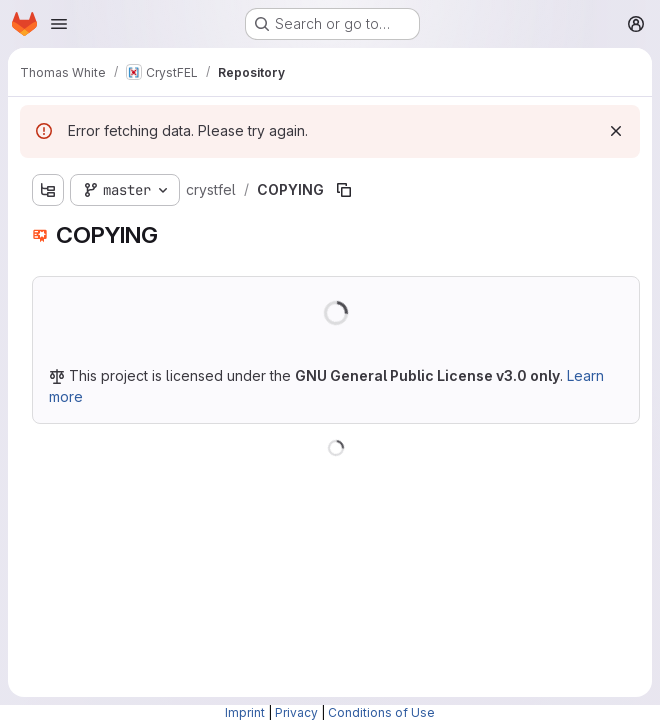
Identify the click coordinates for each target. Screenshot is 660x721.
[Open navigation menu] (59, 24)
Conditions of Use (381, 712)
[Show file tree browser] (48, 190)
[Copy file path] (344, 190)
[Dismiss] (616, 131)
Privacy (296, 712)
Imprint (245, 712)
